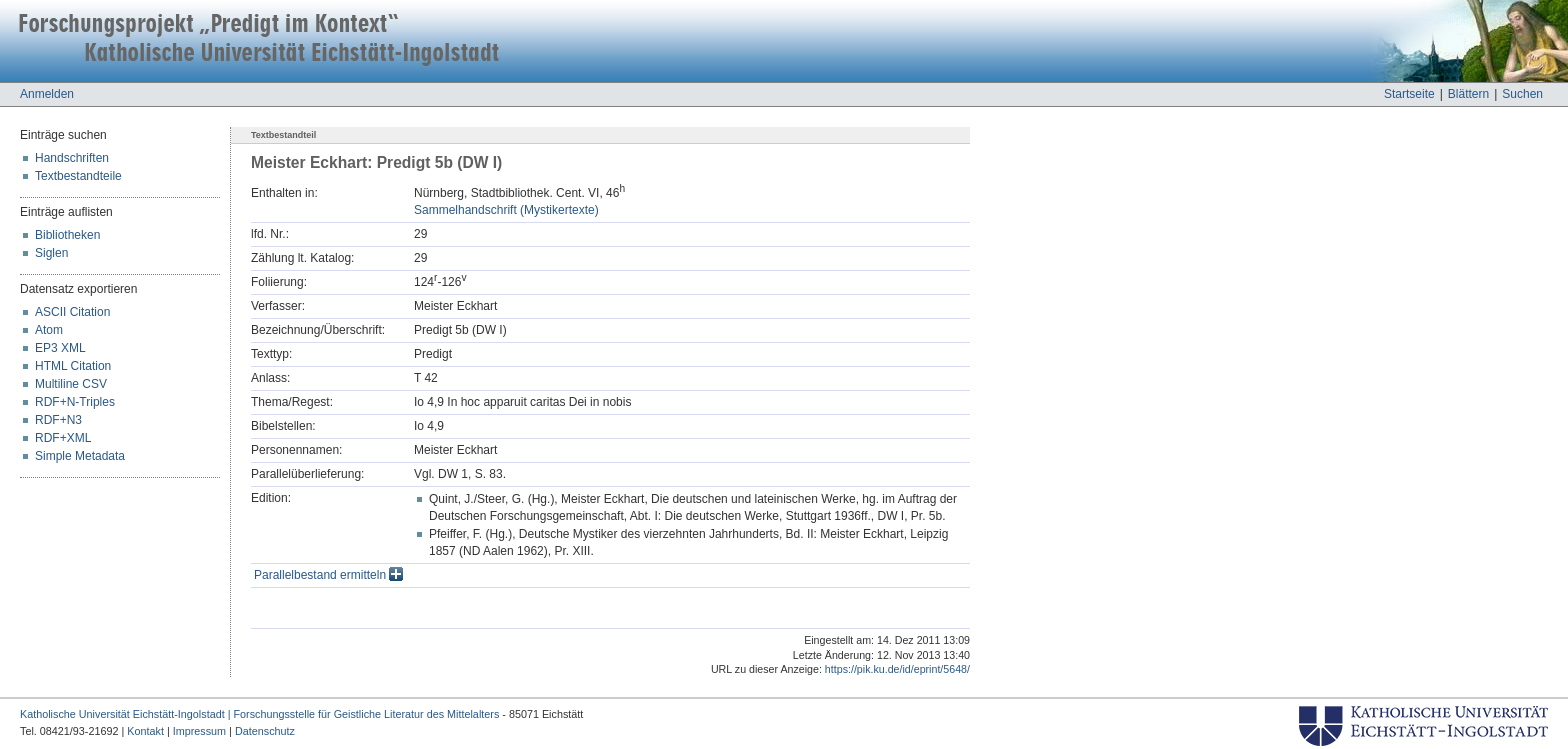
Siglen (51, 253)
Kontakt (145, 731)
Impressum (199, 731)
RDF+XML (63, 438)
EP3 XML (60, 348)
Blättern (1468, 94)
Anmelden (47, 94)
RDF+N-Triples (75, 402)
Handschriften (72, 158)
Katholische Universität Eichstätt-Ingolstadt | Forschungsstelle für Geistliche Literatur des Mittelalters (259, 714)
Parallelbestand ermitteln (328, 575)
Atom (49, 330)
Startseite (1409, 94)
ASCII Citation (72, 312)
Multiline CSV (71, 384)
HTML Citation (73, 366)
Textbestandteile (78, 176)
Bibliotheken (67, 235)
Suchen (1522, 94)
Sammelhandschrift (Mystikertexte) (506, 210)
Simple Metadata (80, 456)
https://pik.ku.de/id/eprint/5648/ (897, 669)
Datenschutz (265, 731)
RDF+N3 (58, 420)
